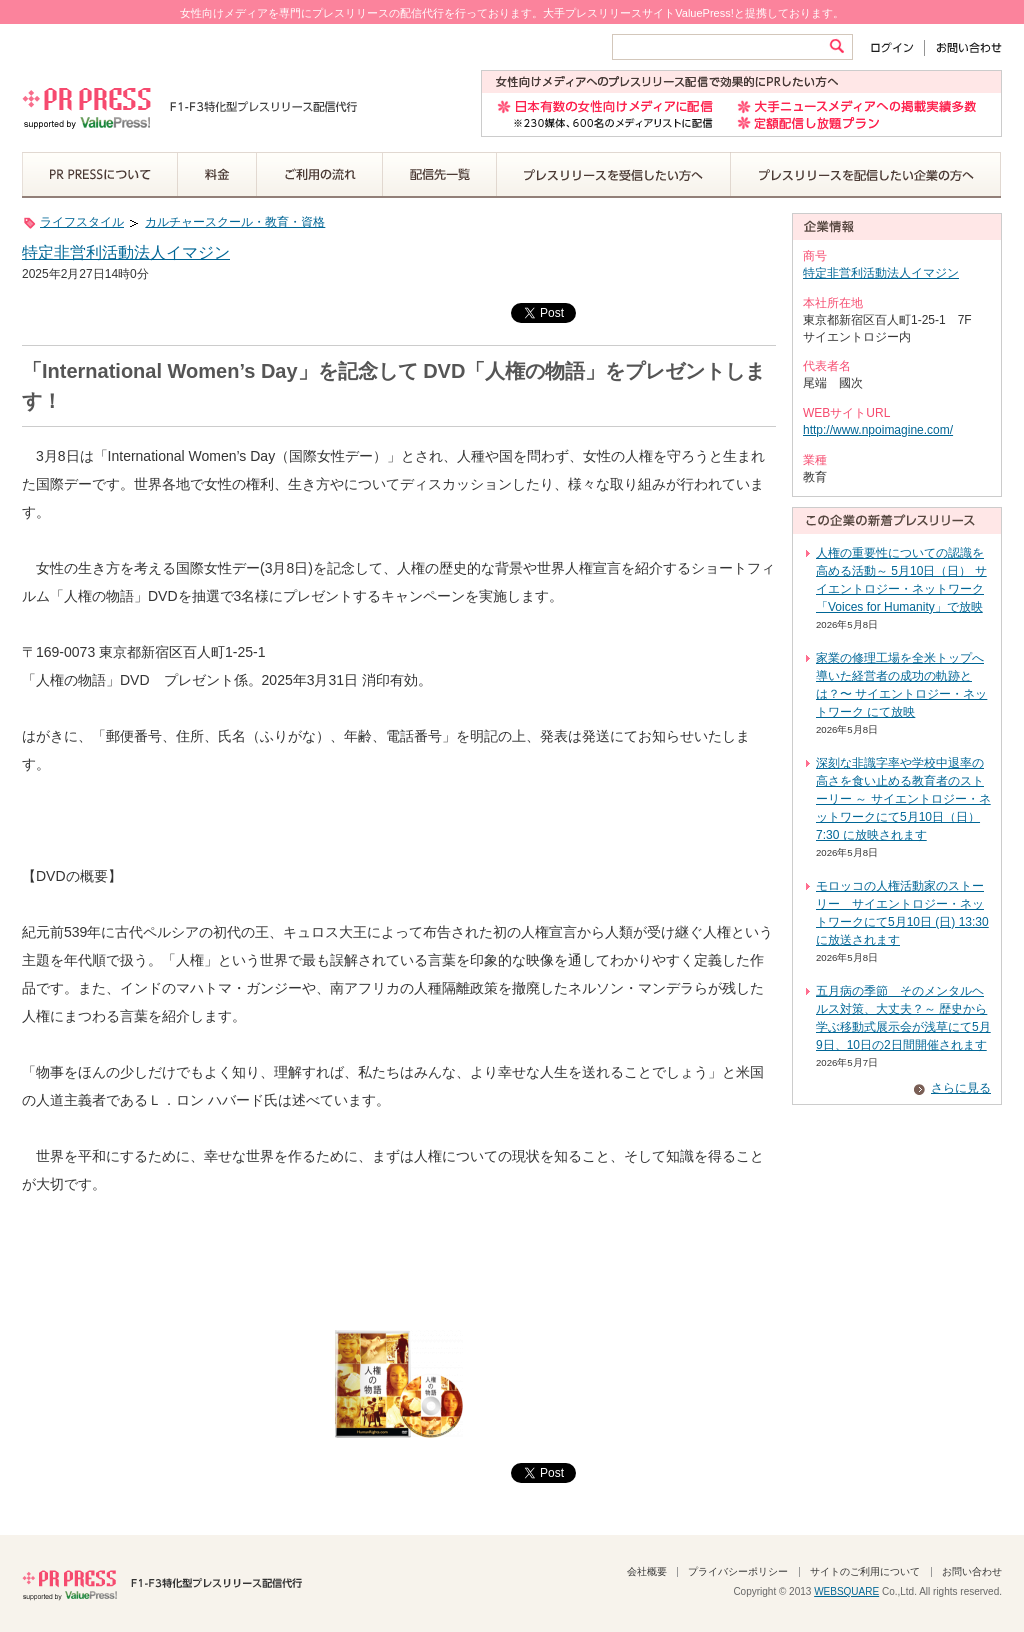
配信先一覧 (440, 175)
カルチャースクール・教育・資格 (235, 222)
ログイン (896, 47)
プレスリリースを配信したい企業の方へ (866, 175)
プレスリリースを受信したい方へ (614, 175)
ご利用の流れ (320, 175)
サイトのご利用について (865, 1571)
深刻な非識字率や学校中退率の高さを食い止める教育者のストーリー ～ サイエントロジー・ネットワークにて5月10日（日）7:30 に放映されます (903, 799)
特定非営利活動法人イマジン (126, 252)
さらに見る (961, 1088)
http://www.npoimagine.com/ (878, 430)
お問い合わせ (963, 47)
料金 (217, 175)
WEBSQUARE (846, 1591)
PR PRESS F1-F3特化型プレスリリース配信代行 (162, 1583)
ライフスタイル (82, 222)
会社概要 (647, 1571)
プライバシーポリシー (738, 1571)
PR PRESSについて (100, 175)
